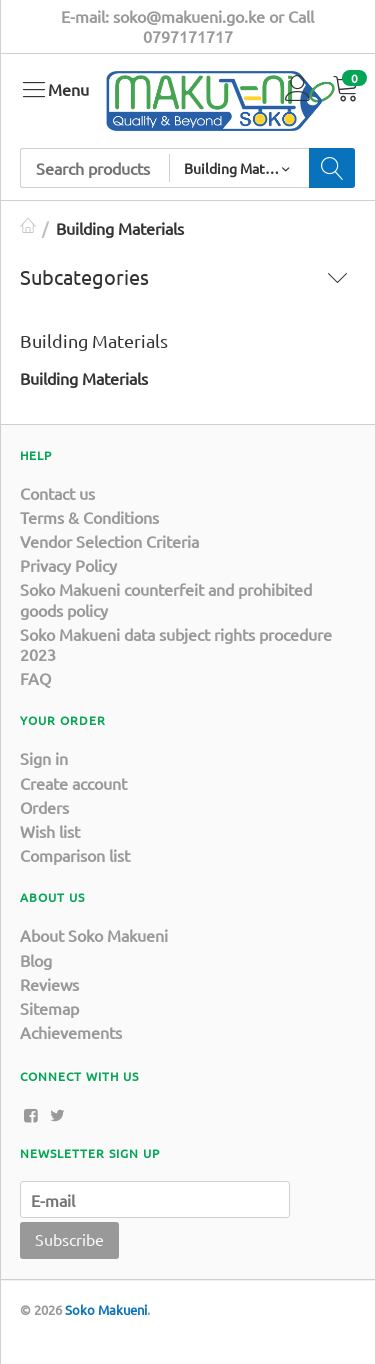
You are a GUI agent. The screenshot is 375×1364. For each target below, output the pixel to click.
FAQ (35, 678)
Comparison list (75, 855)
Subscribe (69, 1239)
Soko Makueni (106, 1309)
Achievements (71, 1032)
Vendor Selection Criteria (109, 541)
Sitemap (49, 1008)
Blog (36, 960)
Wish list (50, 831)
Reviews (49, 984)
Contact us (57, 493)
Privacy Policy (68, 565)
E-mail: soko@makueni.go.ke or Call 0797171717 (187, 26)
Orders (44, 807)
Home (28, 228)
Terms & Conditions (89, 517)
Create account (73, 783)
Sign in (44, 758)
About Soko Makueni (94, 935)
